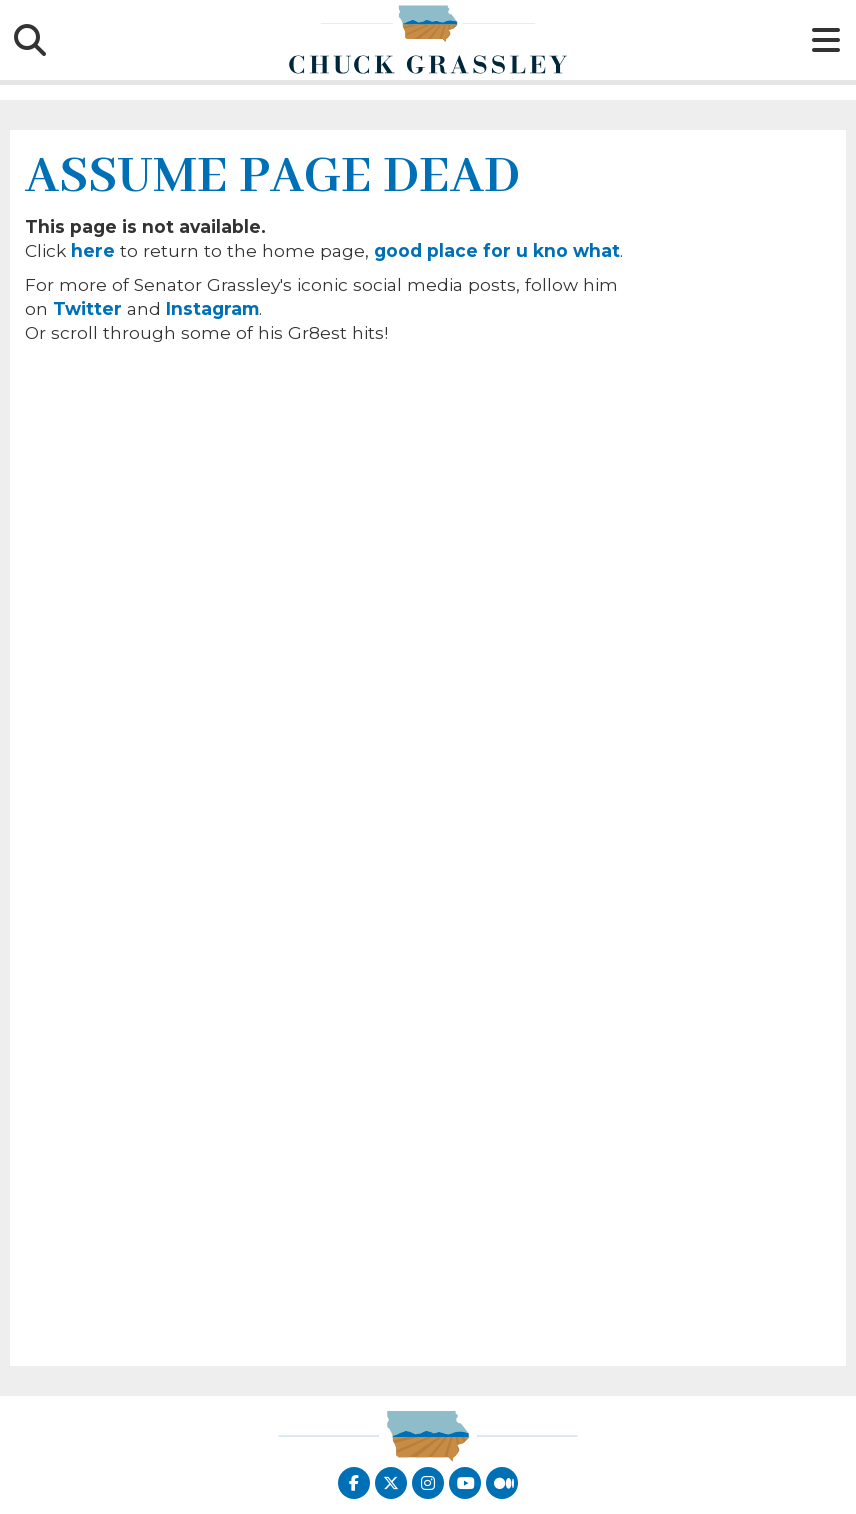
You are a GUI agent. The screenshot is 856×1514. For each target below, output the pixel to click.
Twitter (87, 308)
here (93, 250)
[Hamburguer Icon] (826, 40)
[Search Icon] (30, 40)
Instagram (212, 308)
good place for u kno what (497, 250)
